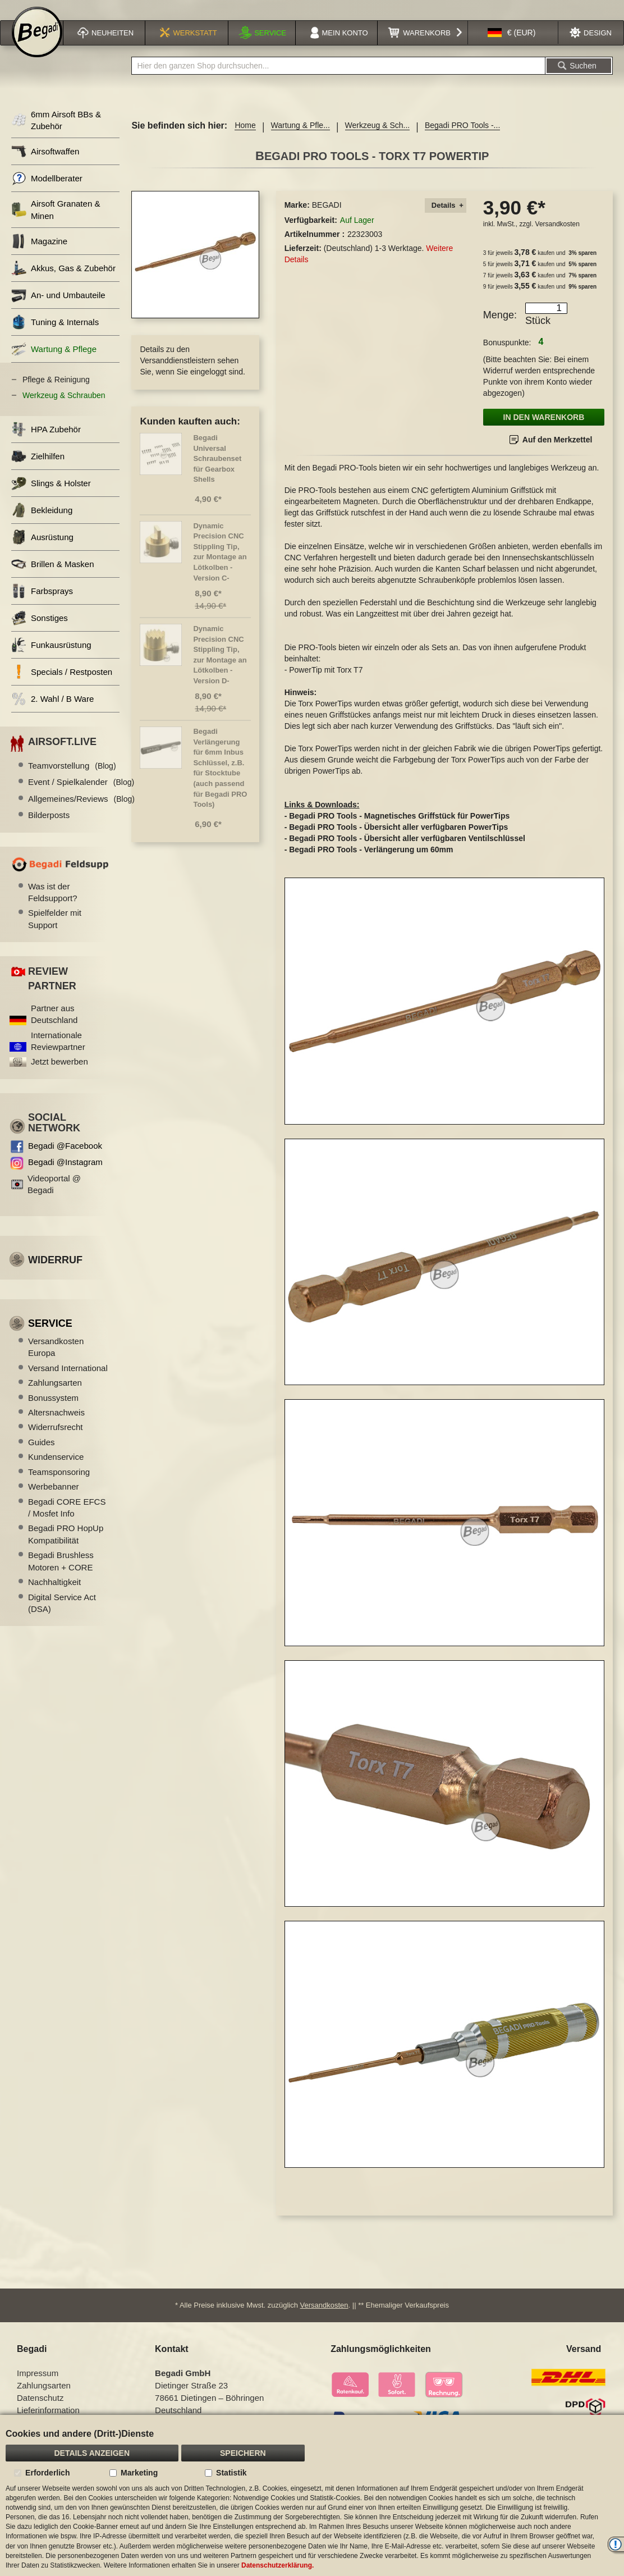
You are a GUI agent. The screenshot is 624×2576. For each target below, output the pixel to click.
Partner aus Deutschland (54, 1028)
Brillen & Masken (52, 578)
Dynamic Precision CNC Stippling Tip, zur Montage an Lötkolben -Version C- (219, 566)
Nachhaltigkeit (54, 1596)
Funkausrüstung (51, 659)
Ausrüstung (42, 551)
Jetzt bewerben (59, 1076)
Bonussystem (53, 1412)
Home (245, 139)
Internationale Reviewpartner (58, 1055)
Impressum (37, 2382)
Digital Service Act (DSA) (62, 1617)
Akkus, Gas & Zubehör (63, 282)
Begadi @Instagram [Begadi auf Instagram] (65, 1176)
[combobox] (338, 80)
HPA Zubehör (46, 443)
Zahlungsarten (55, 1397)
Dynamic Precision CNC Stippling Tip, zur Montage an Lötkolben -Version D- (219, 669)
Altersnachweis (56, 1427)
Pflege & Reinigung (56, 394)
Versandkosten (557, 239)
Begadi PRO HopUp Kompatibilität (65, 1548)
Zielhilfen (38, 470)
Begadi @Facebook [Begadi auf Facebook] (65, 1160)
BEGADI (327, 219)
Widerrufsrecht (55, 1441)
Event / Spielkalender (81, 796)
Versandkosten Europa (56, 1361)
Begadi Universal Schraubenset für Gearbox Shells (217, 473)
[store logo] (37, 46)
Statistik (231, 2472)
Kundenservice (56, 1471)
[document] (312, 2495)
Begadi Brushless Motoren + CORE (61, 1575)
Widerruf (55, 1274)
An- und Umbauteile (58, 309)
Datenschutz (40, 2407)
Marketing (139, 2472)
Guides (41, 1456)
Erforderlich (47, 2472)
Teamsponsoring (59, 1486)
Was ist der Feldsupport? (52, 906)
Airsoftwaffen (45, 165)
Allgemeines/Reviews (81, 813)
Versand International (68, 1382)
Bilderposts (49, 829)
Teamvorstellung (72, 780)
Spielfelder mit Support (54, 933)
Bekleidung (41, 524)
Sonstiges (39, 632)
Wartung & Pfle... (300, 139)
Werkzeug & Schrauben (63, 409)
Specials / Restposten (61, 686)
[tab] (445, 220)
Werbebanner (53, 1501)
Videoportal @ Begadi (54, 1198)
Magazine (39, 255)
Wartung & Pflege (54, 363)
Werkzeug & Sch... (377, 139)
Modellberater (46, 192)
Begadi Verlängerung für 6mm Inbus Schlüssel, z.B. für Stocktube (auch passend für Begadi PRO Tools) (220, 782)
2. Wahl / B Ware (52, 713)
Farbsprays (42, 605)
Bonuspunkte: (507, 357)
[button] (512, 47)
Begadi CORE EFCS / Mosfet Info (66, 1522)
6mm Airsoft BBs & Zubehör (56, 134)
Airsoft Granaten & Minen (55, 224)
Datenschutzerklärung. (277, 2565)
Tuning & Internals (55, 336)
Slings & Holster (51, 497)
